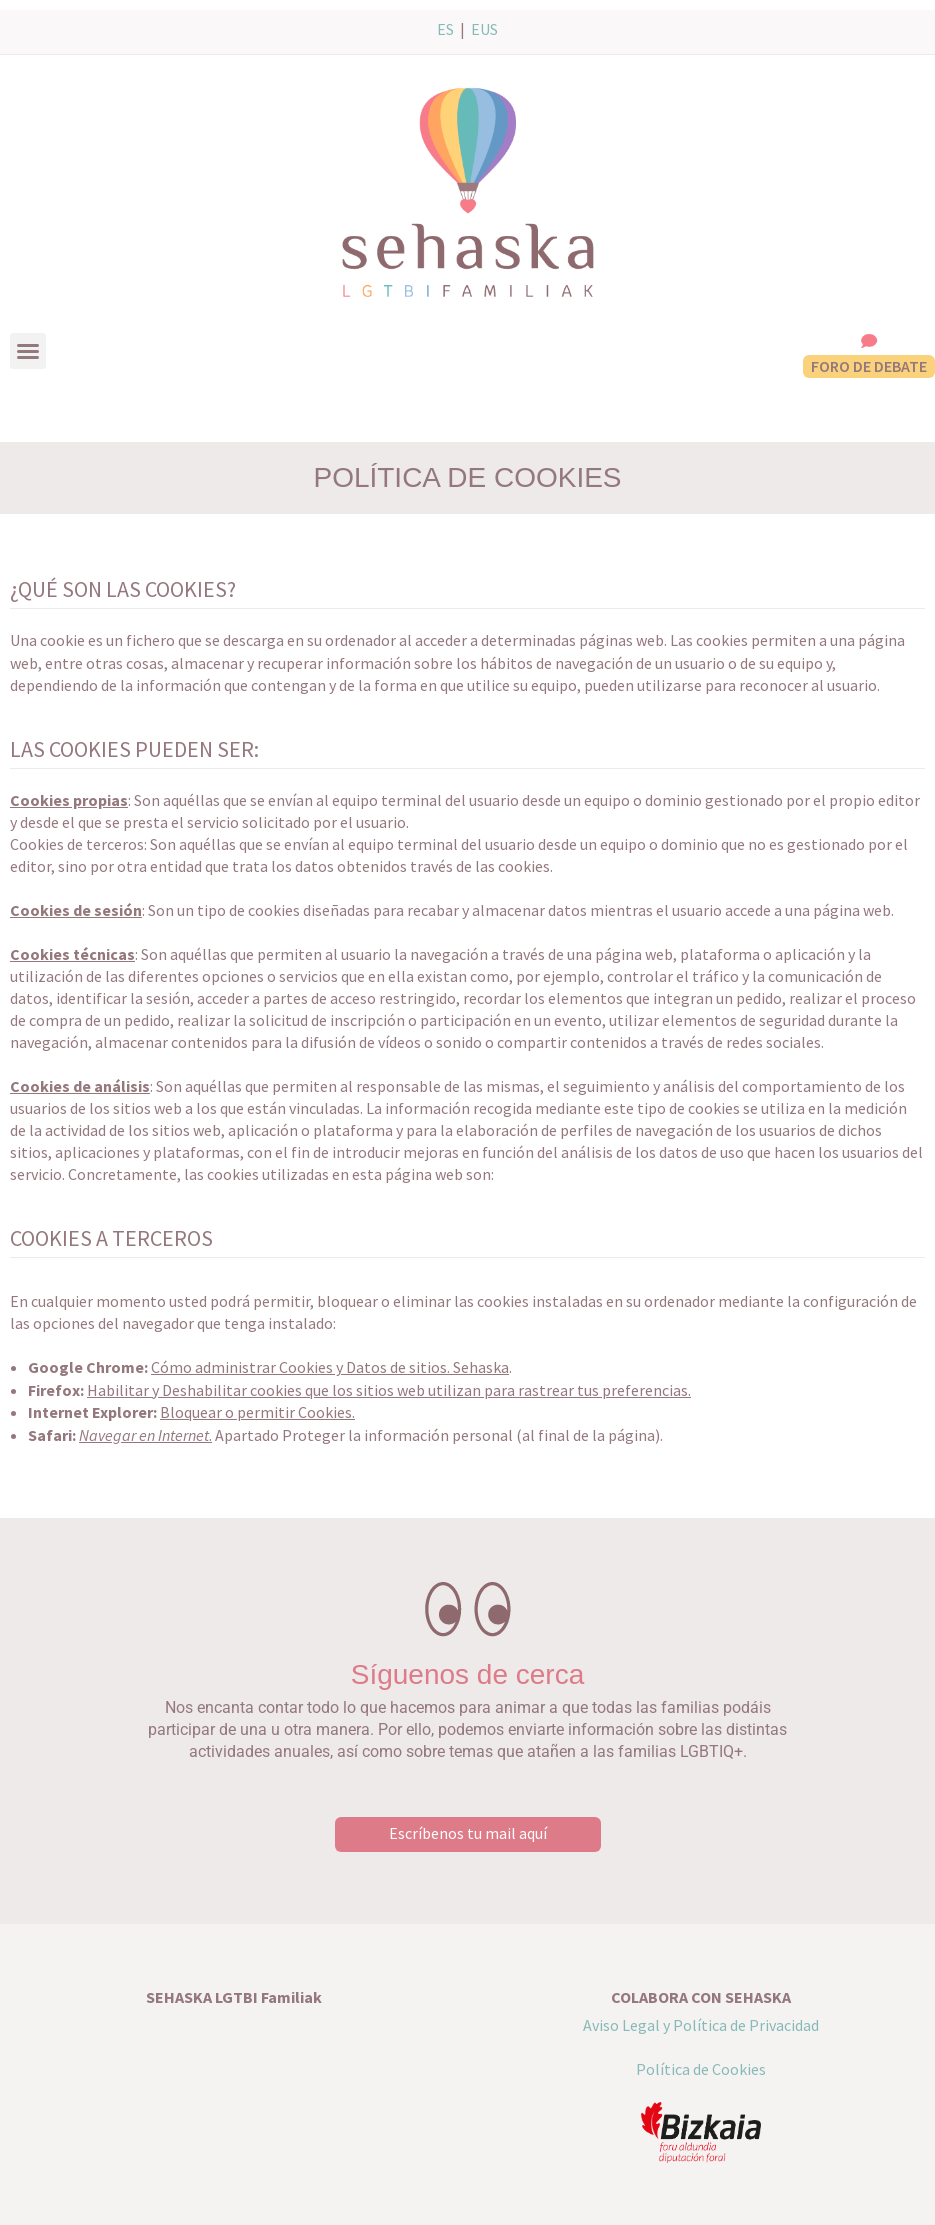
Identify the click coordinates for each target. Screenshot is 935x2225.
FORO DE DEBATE (869, 366)
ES (445, 29)
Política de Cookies (701, 2069)
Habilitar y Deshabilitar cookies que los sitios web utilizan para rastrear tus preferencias (387, 1390)
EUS (484, 29)
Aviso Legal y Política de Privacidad (701, 2025)
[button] (28, 351)
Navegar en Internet (144, 1435)
